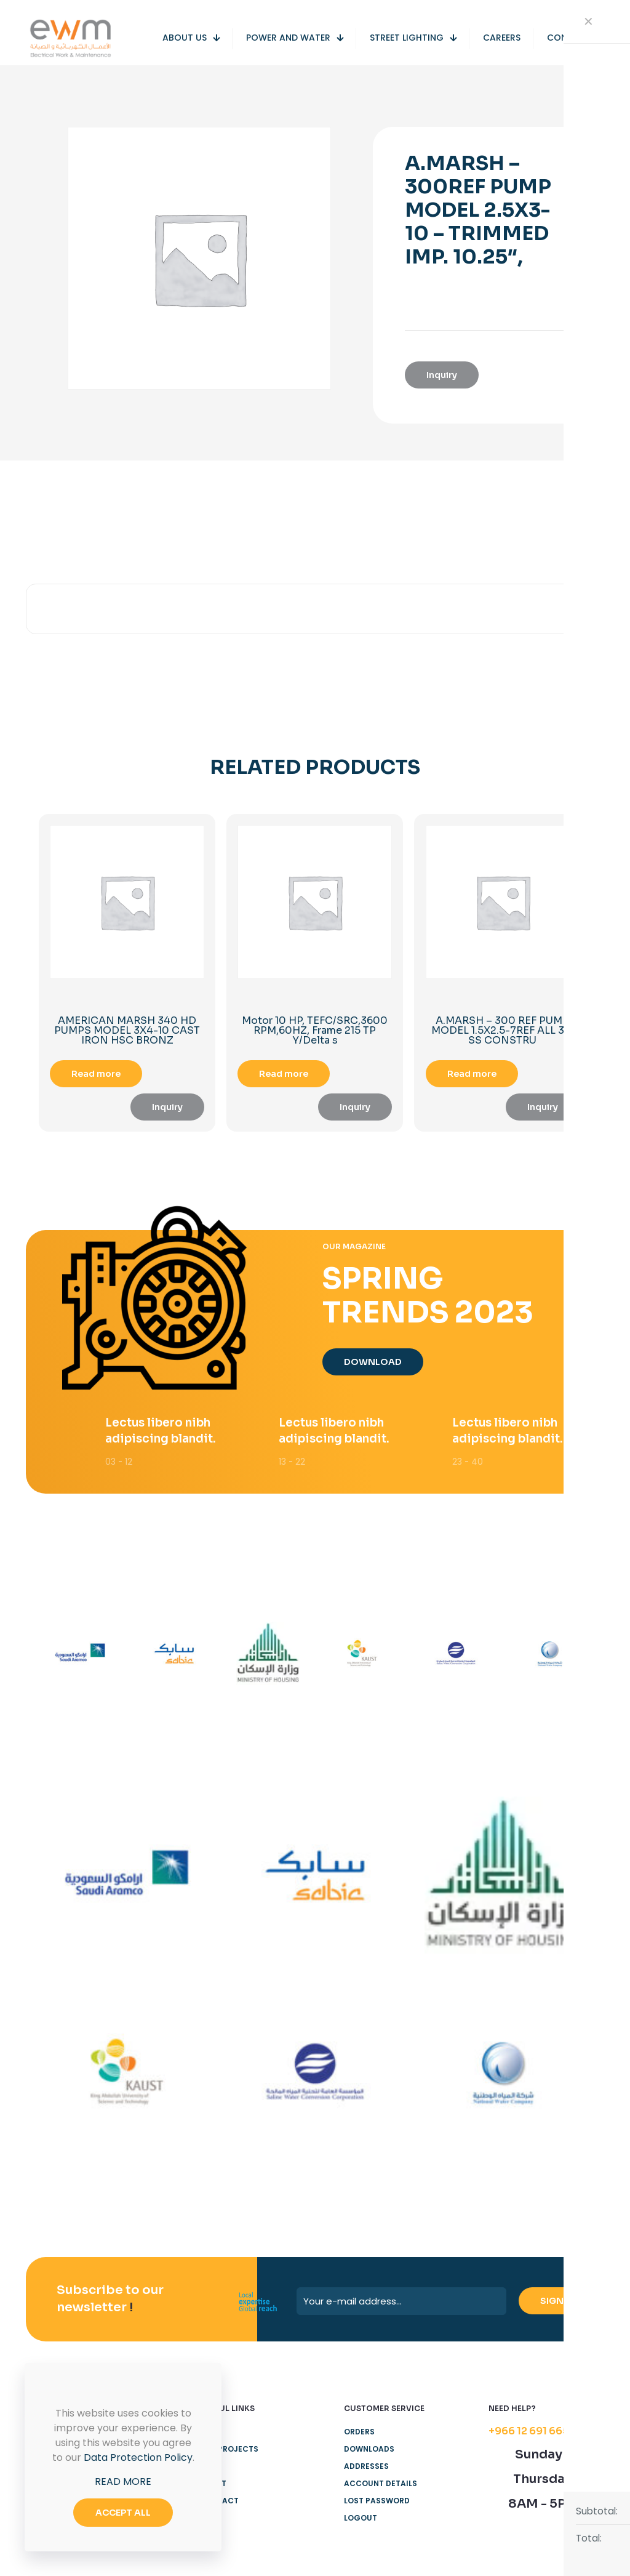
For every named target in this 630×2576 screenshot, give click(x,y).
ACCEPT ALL (123, 2512)
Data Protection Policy (138, 2457)
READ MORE (123, 2481)
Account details (380, 2505)
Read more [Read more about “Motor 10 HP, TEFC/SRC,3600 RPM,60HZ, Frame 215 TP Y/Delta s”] (283, 1073)
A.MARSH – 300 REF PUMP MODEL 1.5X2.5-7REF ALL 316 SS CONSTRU (502, 1030)
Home (210, 2453)
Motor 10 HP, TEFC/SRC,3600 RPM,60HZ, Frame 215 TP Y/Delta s (315, 1030)
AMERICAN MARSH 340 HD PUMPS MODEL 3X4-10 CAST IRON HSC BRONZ (127, 1030)
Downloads (369, 2470)
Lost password (377, 2522)
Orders (359, 2453)
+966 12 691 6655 (532, 2452)
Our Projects (228, 2470)
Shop (210, 2487)
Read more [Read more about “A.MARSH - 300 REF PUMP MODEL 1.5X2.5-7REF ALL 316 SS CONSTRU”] (471, 1073)
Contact (219, 2522)
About (212, 2505)
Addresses (366, 2487)
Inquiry (441, 374)
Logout (360, 2539)
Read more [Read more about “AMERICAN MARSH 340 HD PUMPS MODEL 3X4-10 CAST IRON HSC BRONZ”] (96, 1073)
